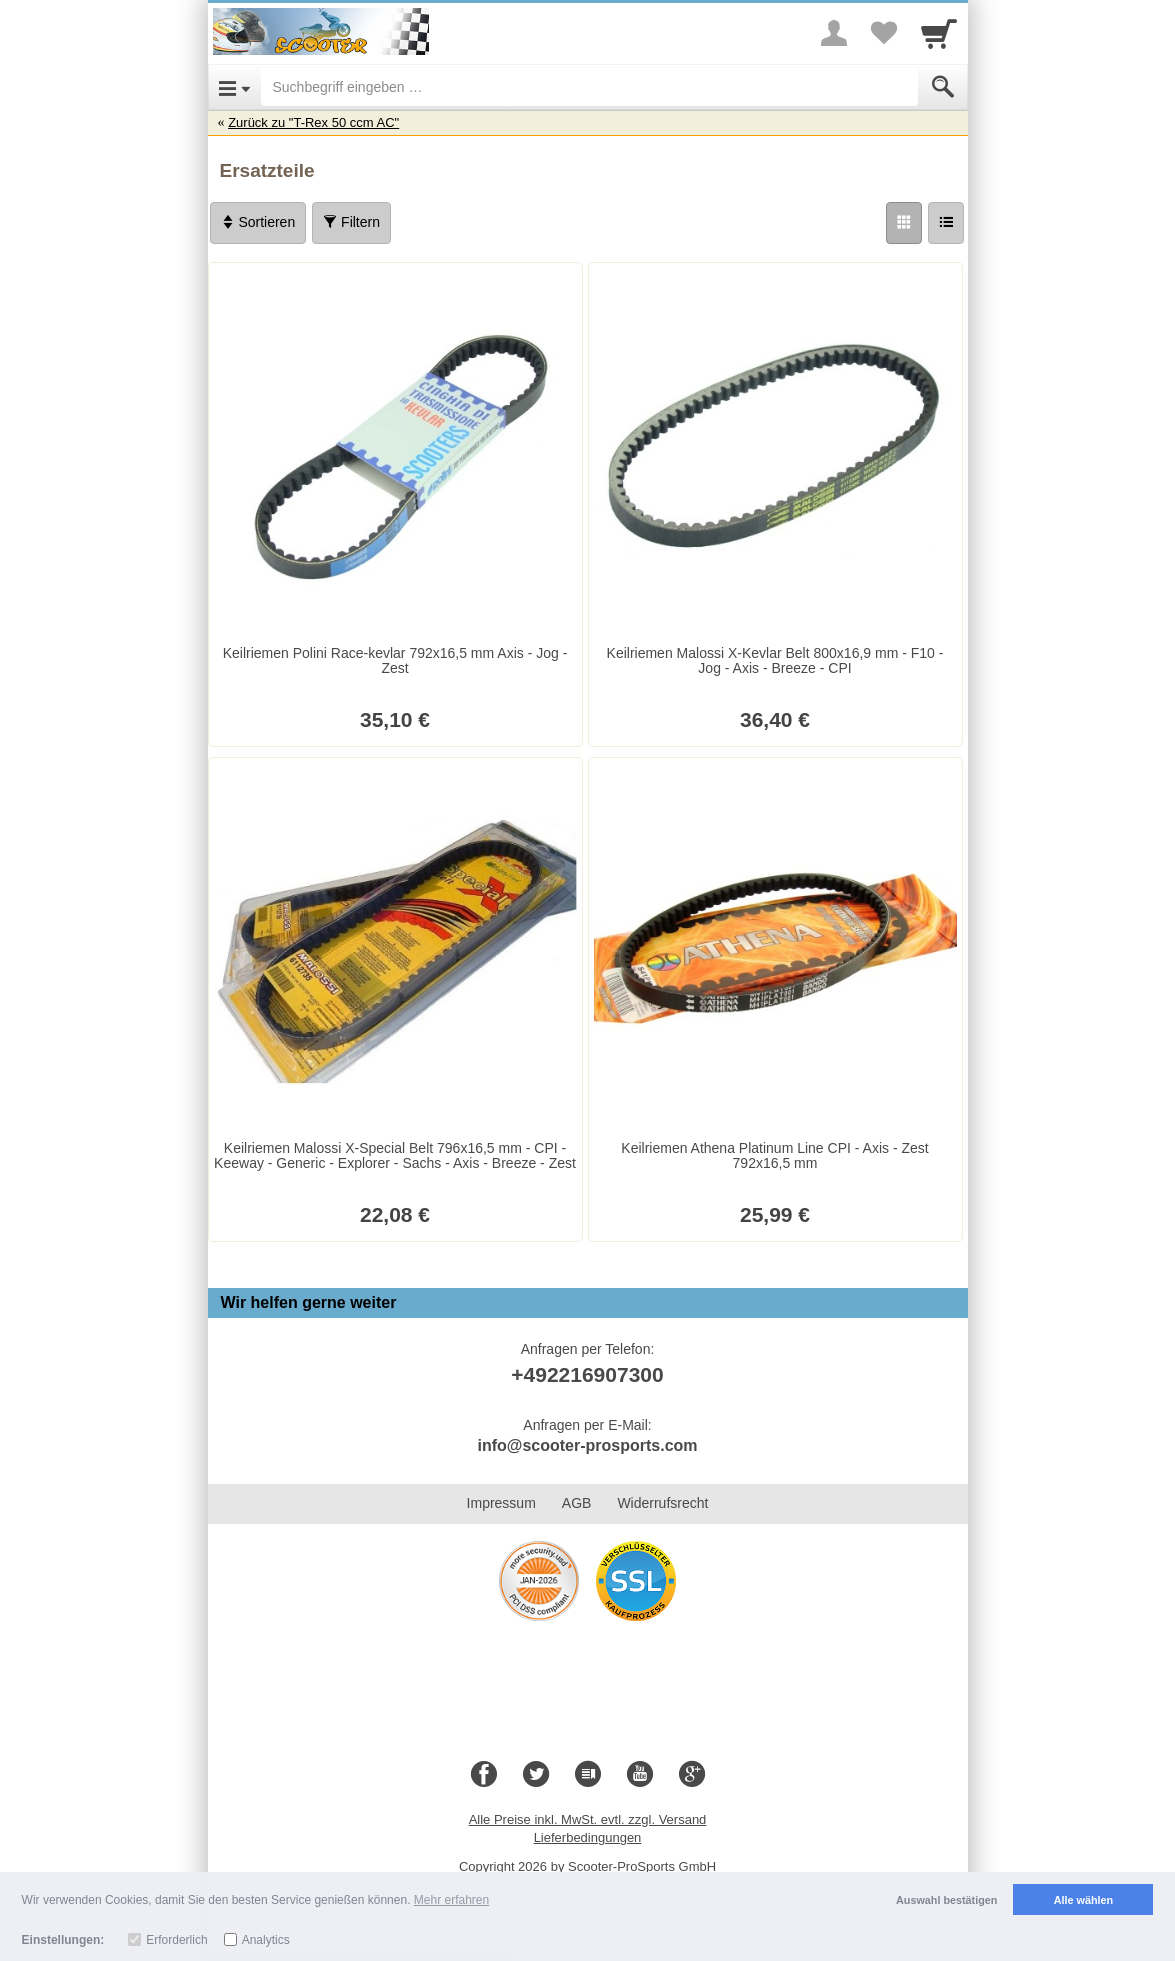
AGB (577, 1503)
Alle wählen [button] (1083, 1900)
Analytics (266, 1940)
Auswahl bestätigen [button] (946, 1900)
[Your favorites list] (884, 33)
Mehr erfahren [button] (451, 1900)
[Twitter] (536, 1775)
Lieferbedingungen (588, 1837)
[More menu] (834, 33)
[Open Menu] (234, 87)
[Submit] (943, 87)
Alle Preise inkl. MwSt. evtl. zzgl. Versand (588, 1819)
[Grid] (904, 223)
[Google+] (692, 1775)
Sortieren (258, 222)
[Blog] (588, 1775)
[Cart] (939, 33)
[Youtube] (640, 1775)
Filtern (351, 222)
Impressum (501, 1503)
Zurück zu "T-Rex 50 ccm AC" (313, 122)
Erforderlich (176, 1940)
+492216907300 (587, 1374)
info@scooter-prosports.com (587, 1445)
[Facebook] (484, 1775)
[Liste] (946, 223)
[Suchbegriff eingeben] (589, 87)
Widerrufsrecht (662, 1503)
